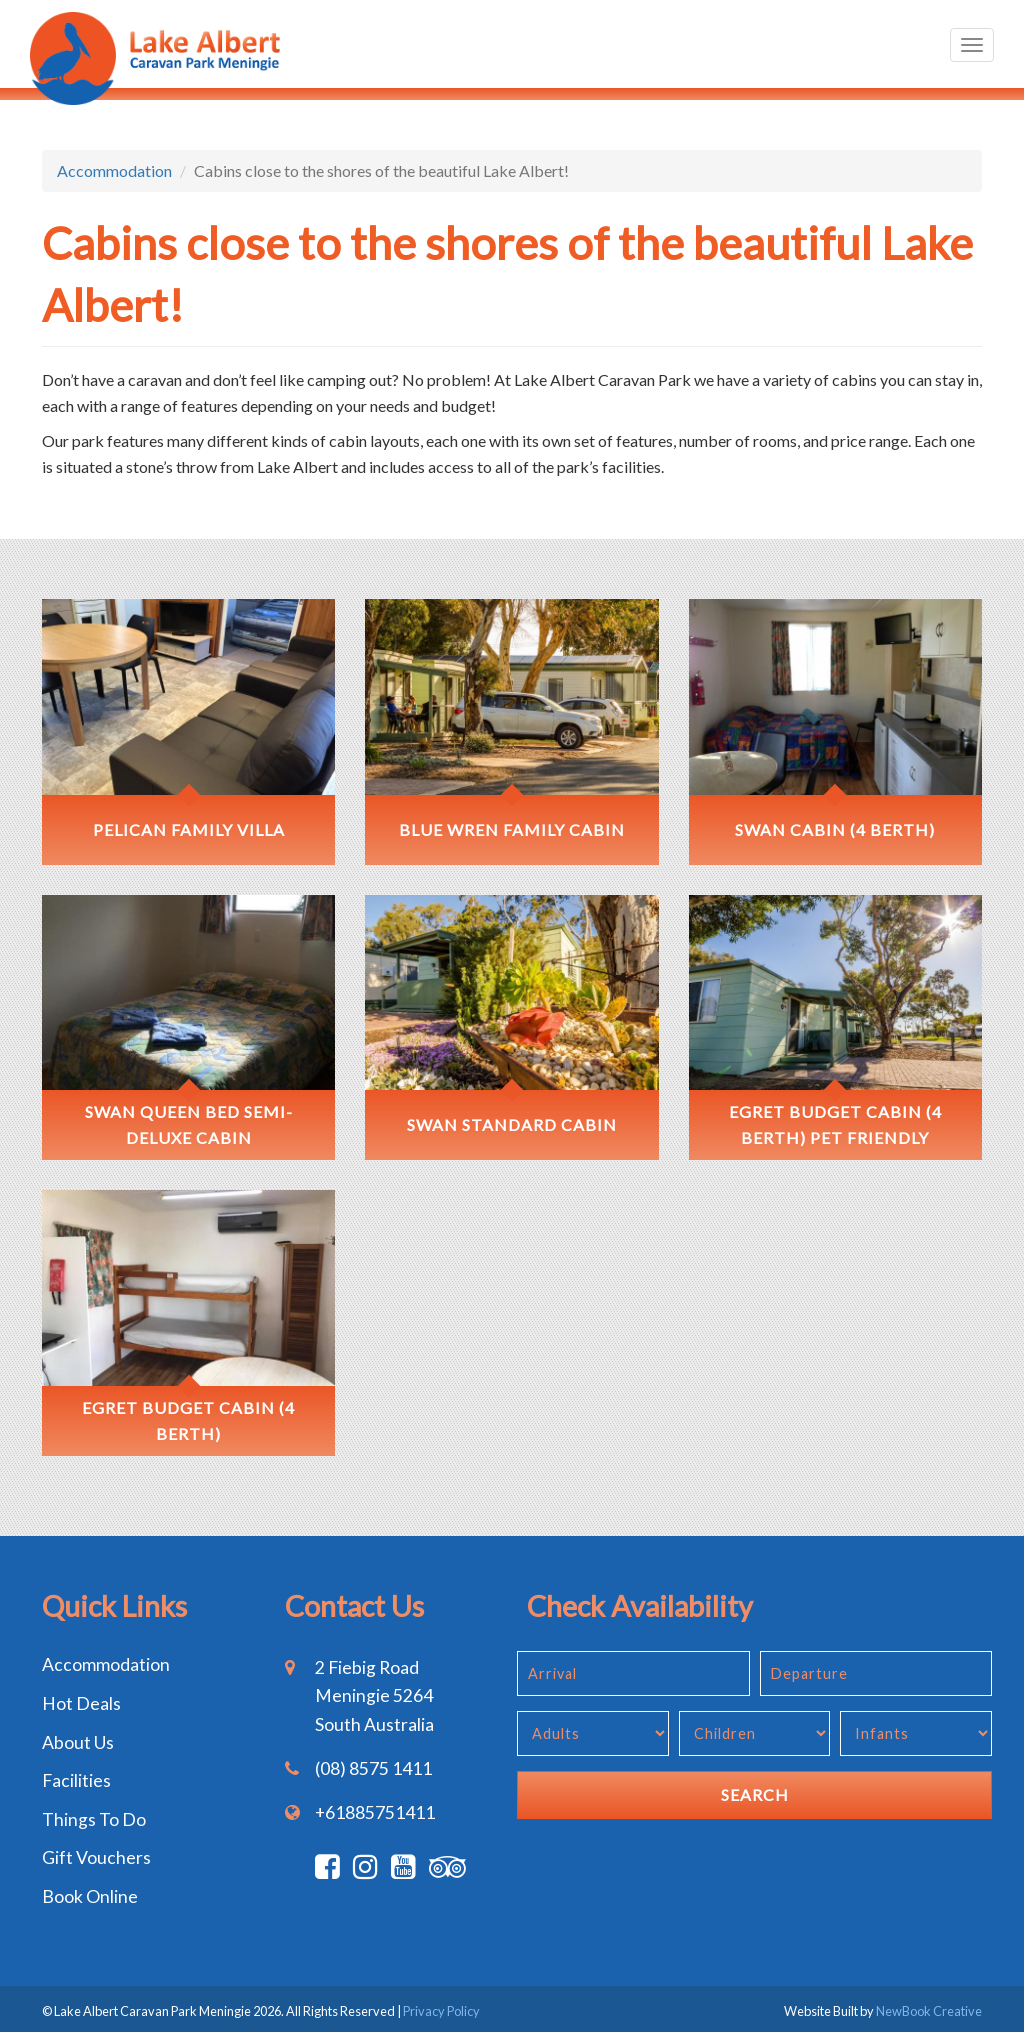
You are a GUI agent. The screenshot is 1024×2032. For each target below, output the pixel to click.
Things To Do (94, 1819)
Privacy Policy (441, 2011)
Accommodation (114, 170)
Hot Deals (81, 1703)
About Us (78, 1742)
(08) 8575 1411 (373, 1768)
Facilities (76, 1780)
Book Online (90, 1896)
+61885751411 (375, 1812)
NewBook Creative (929, 2011)
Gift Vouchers (96, 1857)
